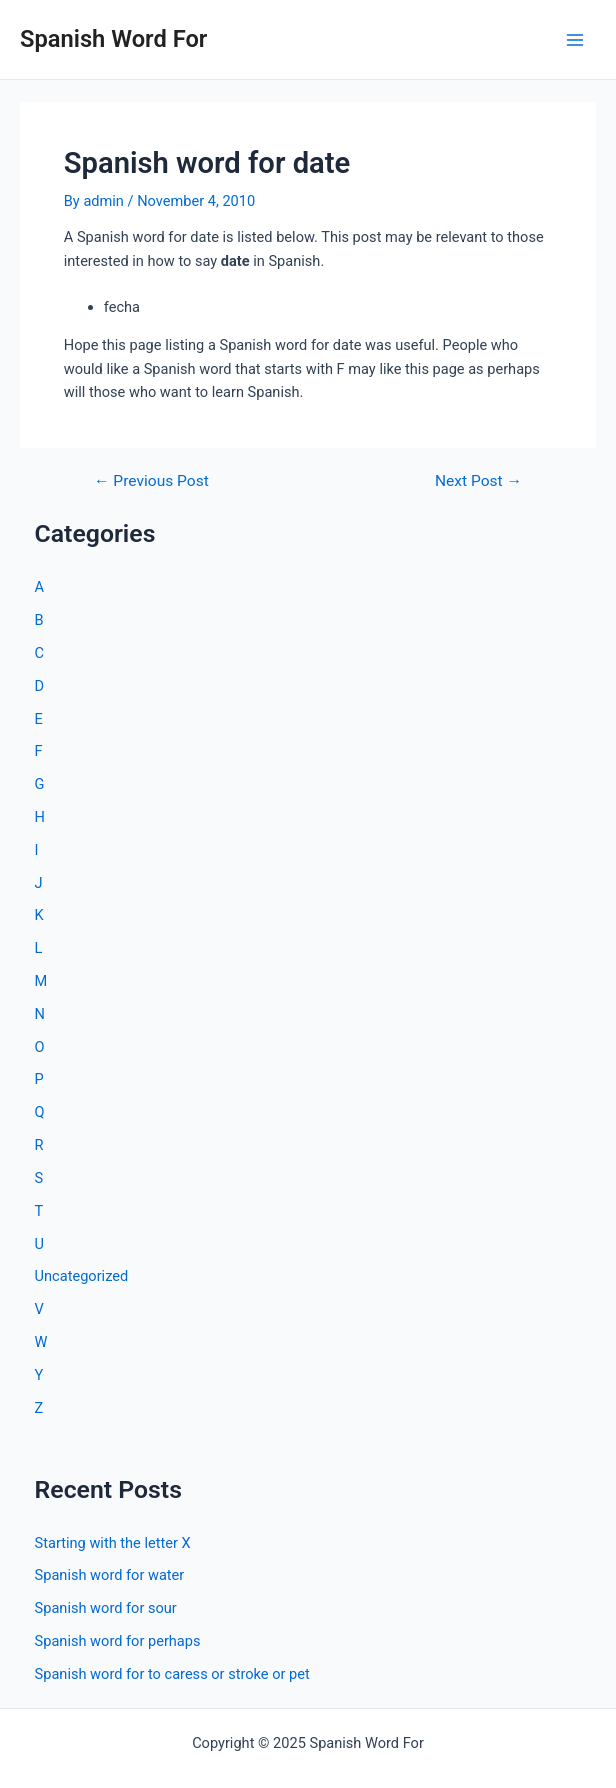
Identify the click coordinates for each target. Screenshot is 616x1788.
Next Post (478, 482)
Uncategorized (82, 1276)
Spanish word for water (110, 1575)
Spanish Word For (113, 39)
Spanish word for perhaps (118, 1641)
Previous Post (151, 482)
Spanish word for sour (106, 1608)
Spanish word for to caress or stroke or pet (172, 1674)
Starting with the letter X (113, 1543)
